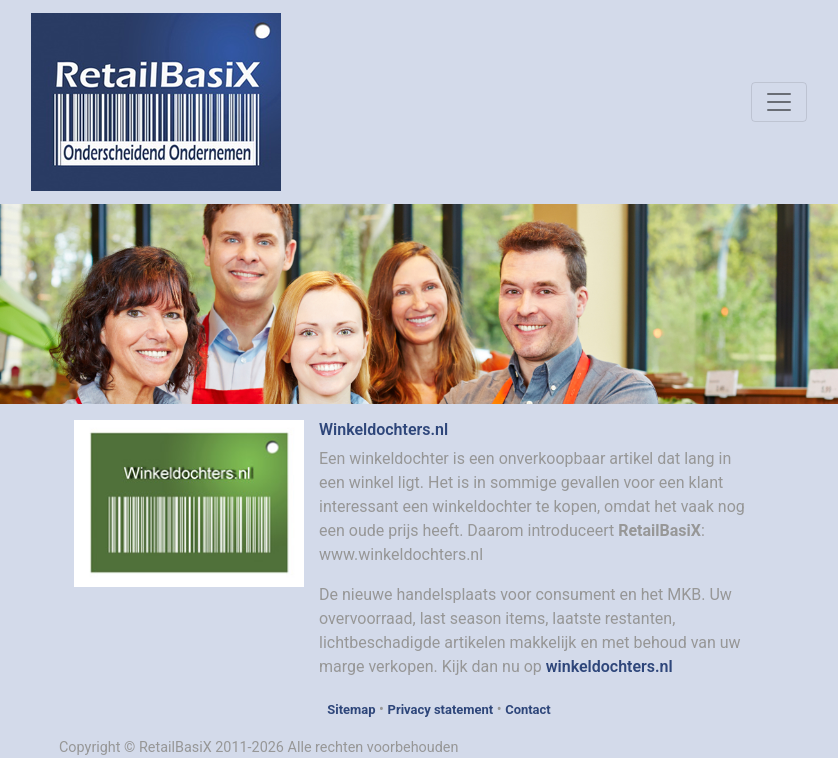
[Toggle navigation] (779, 102)
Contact (528, 709)
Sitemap (351, 709)
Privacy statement (441, 709)
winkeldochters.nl (609, 666)
